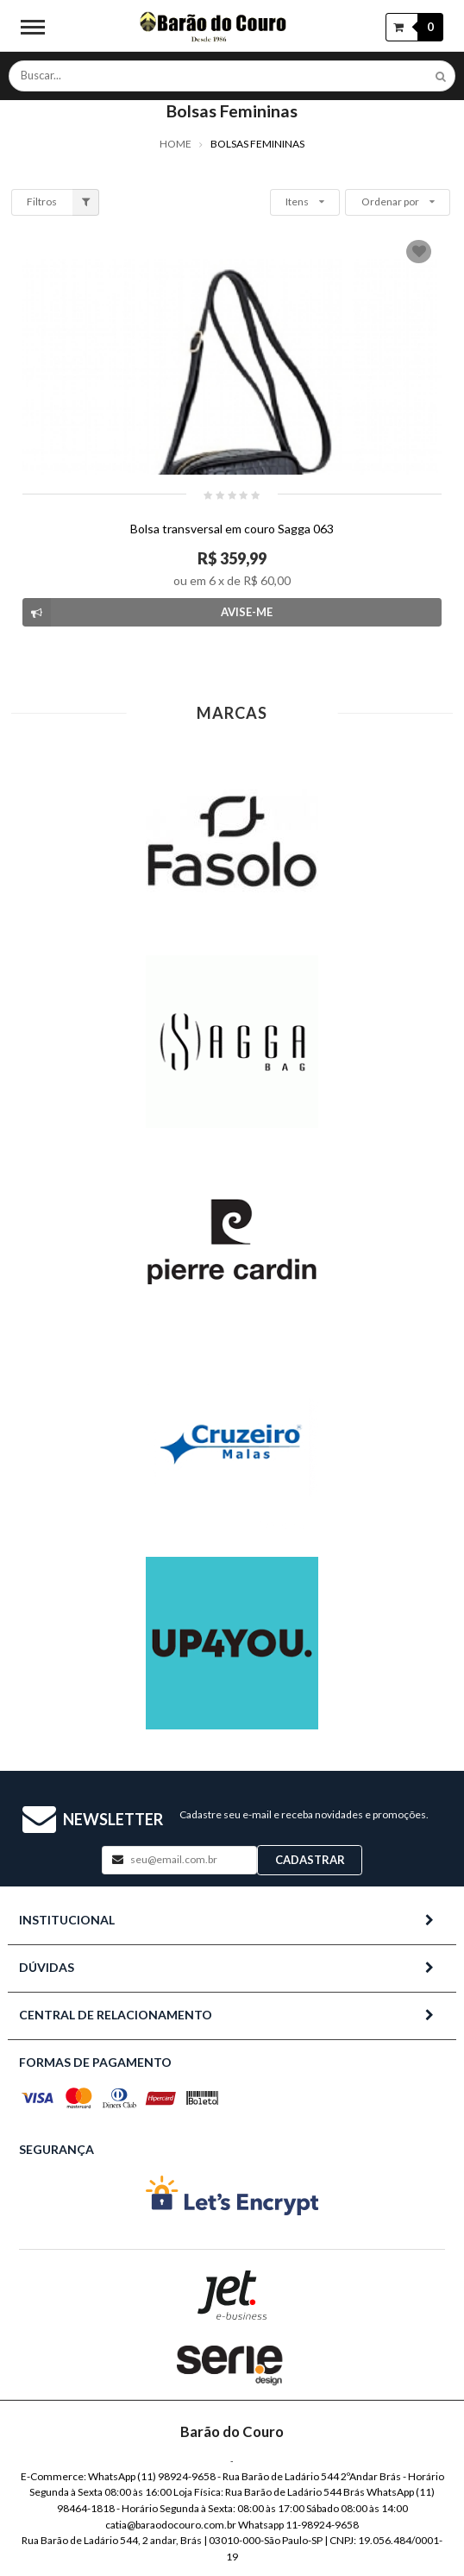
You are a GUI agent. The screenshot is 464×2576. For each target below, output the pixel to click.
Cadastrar (310, 1860)
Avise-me (147, 612)
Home (175, 144)
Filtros (63, 202)
